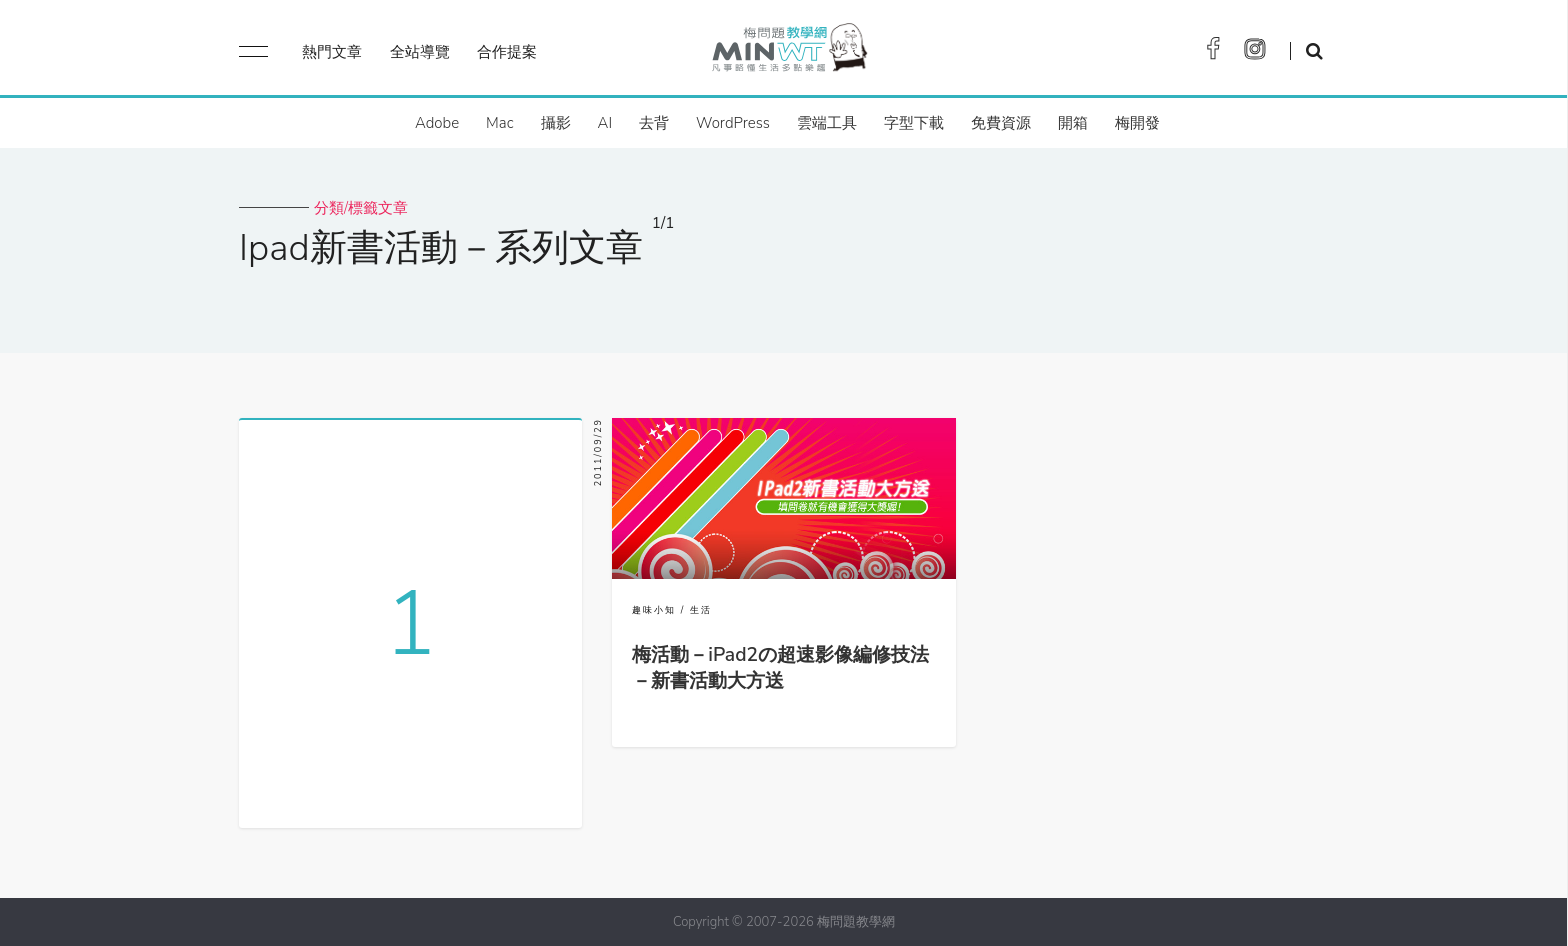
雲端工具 (827, 123)
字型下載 (914, 123)
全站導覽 (420, 52)
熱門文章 (332, 52)
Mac (499, 123)
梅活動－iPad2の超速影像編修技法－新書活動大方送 (780, 668)
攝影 (556, 123)
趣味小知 (654, 610)
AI (605, 123)
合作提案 (507, 52)
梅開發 (1137, 123)
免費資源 (1001, 123)
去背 (654, 123)
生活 (701, 610)
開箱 (1073, 123)
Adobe (437, 123)
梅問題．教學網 (788, 52)
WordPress (733, 123)
